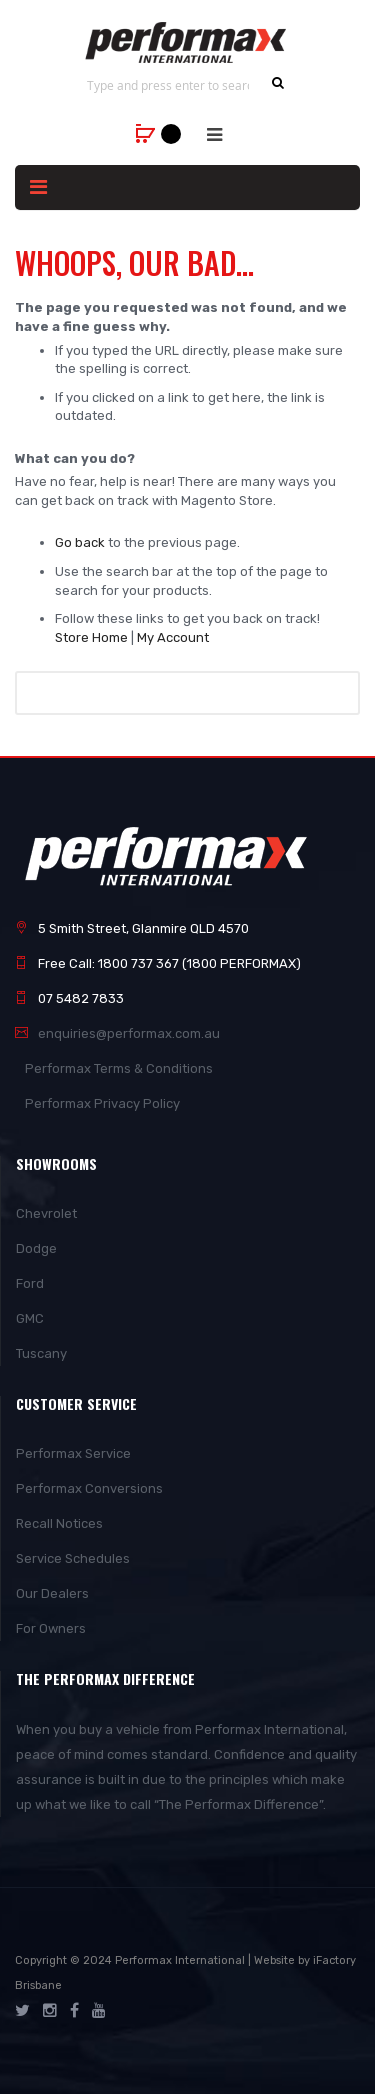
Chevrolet (46, 1213)
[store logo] (187, 42)
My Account (173, 637)
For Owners (51, 1628)
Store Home (91, 637)
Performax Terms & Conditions (119, 1068)
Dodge (36, 1248)
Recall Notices (59, 1523)
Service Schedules (73, 1558)
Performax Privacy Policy (102, 1103)
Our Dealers (52, 1593)
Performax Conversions (89, 1488)
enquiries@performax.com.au (129, 1033)
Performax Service (73, 1453)
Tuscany (41, 1353)
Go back (80, 542)
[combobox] (168, 85)
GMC (30, 1318)
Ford (30, 1283)
